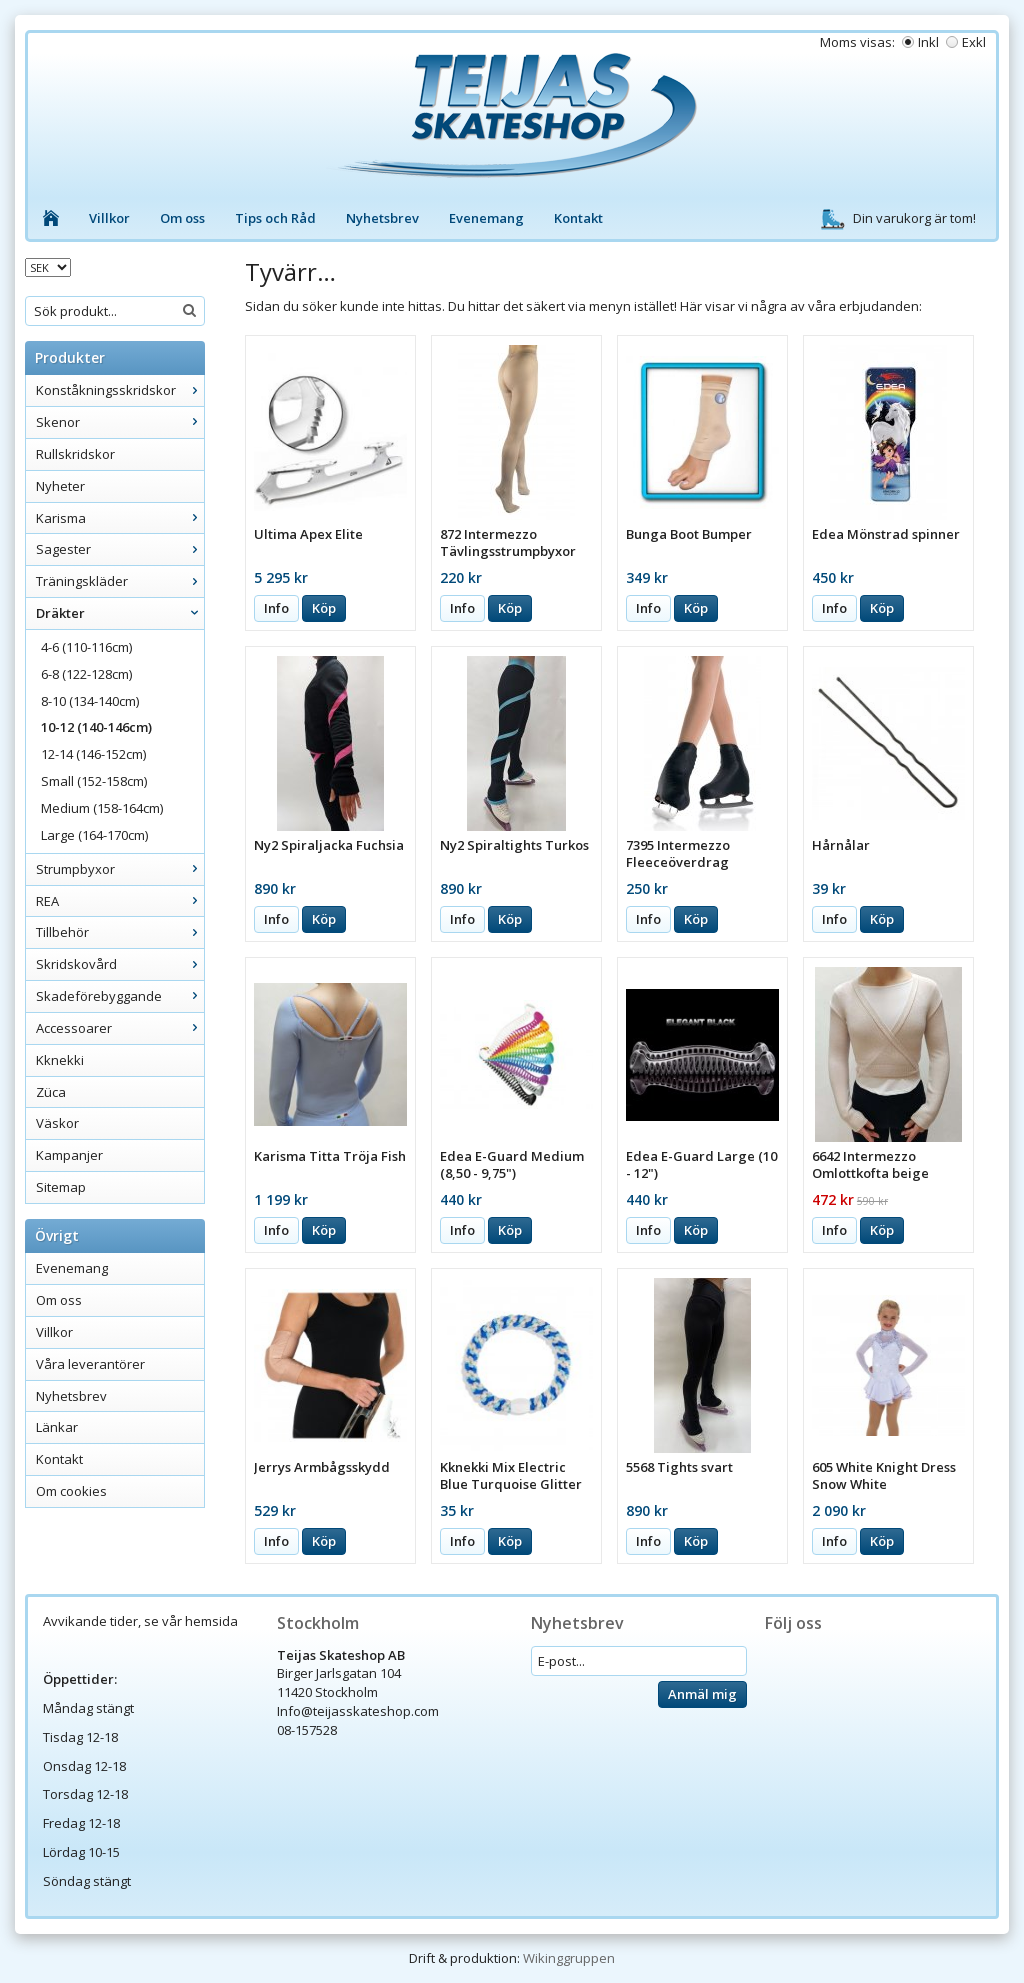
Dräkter (120, 613)
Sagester (120, 549)
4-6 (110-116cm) (86, 647)
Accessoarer (120, 1028)
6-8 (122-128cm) (86, 674)
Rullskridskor (75, 454)
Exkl (974, 42)
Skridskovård (120, 964)
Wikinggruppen (569, 1958)
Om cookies (71, 1491)
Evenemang (486, 218)
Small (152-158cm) (94, 781)
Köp (324, 608)
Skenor (120, 422)
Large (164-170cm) (94, 835)
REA (120, 901)
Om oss (182, 218)
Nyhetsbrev (382, 218)
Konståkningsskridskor (120, 390)
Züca (51, 1092)
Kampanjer (69, 1155)
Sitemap (61, 1187)
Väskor (57, 1123)
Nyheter (60, 486)
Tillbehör (120, 932)
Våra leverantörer (90, 1364)
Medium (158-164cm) (102, 808)
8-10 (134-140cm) (90, 701)
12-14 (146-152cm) (93, 754)
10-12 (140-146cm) (96, 727)
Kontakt (578, 218)
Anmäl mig (702, 1694)
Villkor (109, 218)
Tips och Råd (275, 218)
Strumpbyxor (120, 869)
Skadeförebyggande (120, 996)
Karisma (120, 518)
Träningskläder (120, 581)
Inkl (928, 42)
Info (276, 608)
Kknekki (60, 1060)
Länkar (57, 1427)
